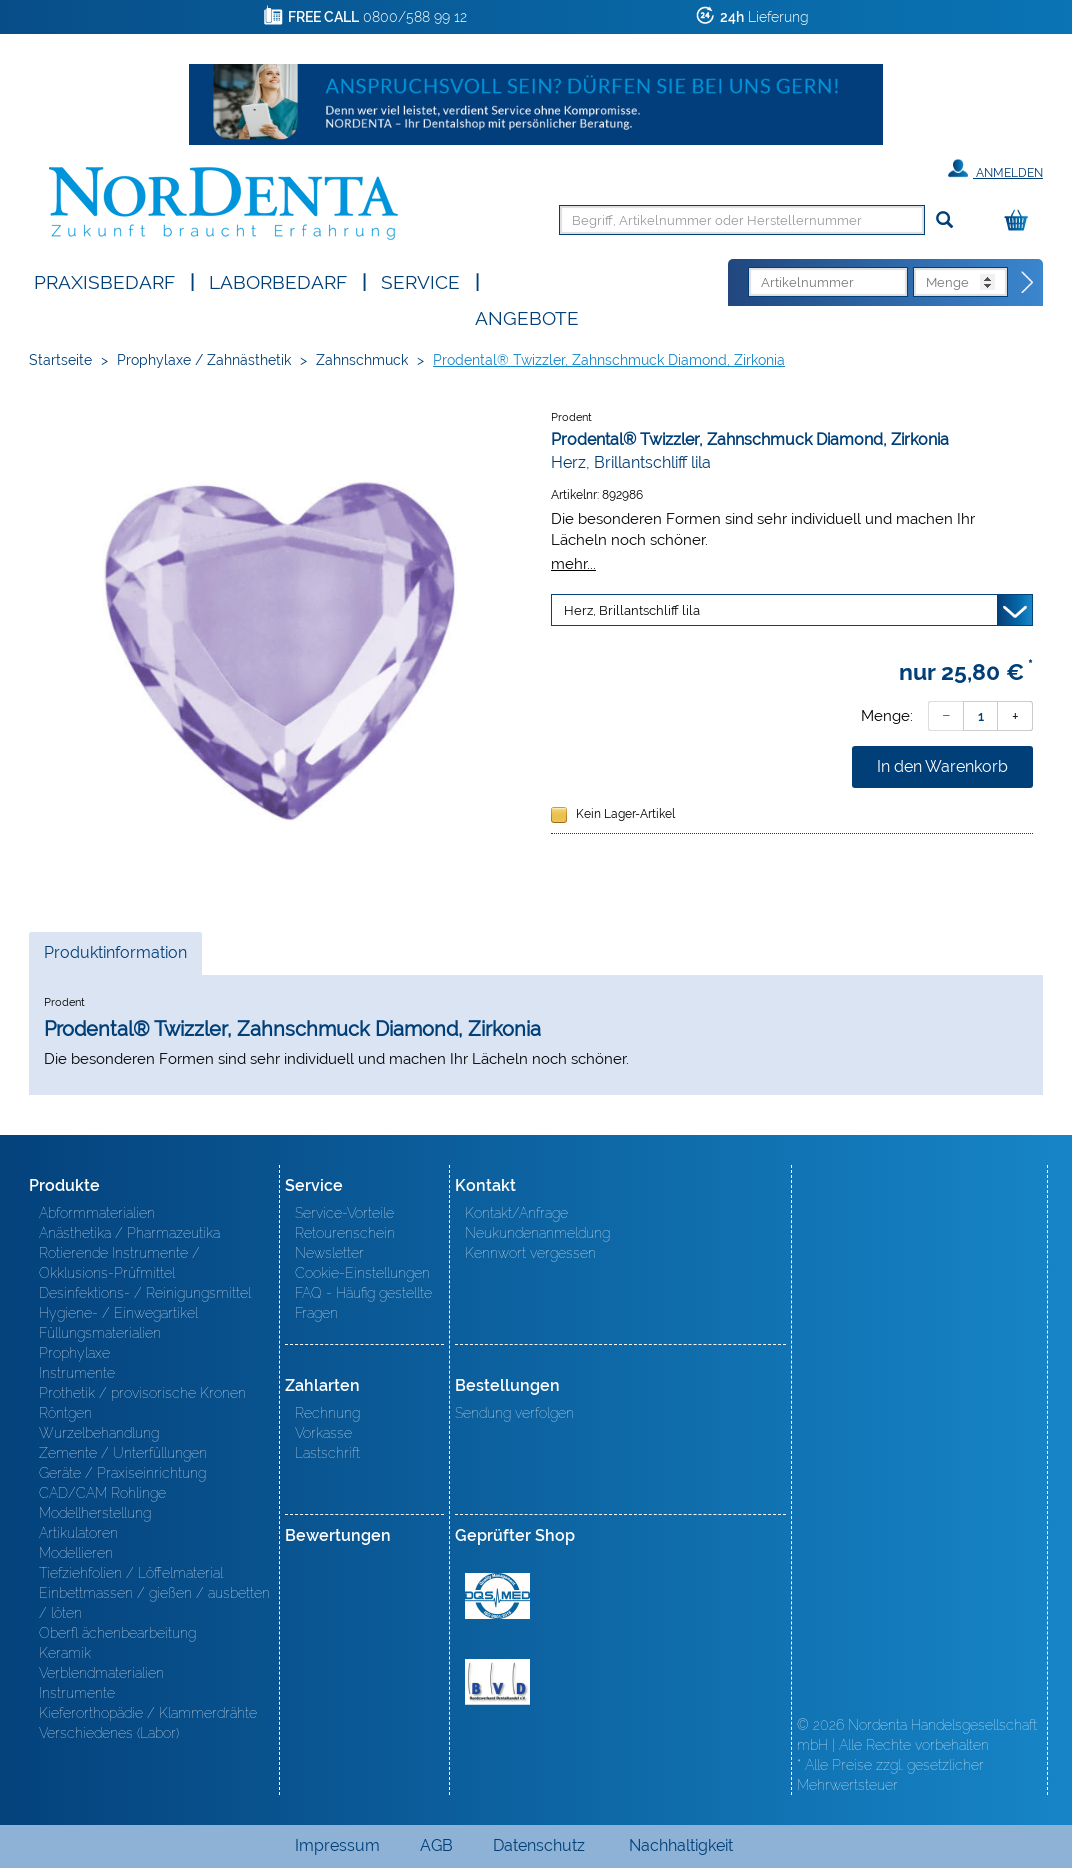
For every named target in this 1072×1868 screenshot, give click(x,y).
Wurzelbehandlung (99, 1433)
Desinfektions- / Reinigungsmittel (145, 1293)
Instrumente (77, 1373)
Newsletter (329, 1253)
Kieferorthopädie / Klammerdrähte (148, 1713)
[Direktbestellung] (1028, 283)
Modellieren (76, 1553)
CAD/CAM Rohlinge (102, 1493)
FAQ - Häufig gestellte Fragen (363, 1303)
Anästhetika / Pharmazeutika (129, 1233)
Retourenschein (345, 1233)
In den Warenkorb (942, 766)
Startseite (60, 360)
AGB (436, 1845)
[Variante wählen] (792, 610)
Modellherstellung (95, 1513)
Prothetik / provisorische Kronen (142, 1393)
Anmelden (995, 169)
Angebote (527, 316)
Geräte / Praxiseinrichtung (122, 1473)
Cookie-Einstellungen (362, 1273)
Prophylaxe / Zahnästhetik (204, 360)
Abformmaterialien (97, 1213)
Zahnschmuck (362, 360)
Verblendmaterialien (101, 1673)
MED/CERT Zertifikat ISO (497, 1596)
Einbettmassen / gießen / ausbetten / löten (154, 1603)
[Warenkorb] (1021, 221)
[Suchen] (944, 220)
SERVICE (420, 280)
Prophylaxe (74, 1353)
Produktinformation (115, 958)
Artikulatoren (78, 1533)
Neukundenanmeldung (537, 1233)
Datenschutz (539, 1845)
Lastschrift (327, 1453)
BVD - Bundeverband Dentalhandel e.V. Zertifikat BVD (497, 1682)
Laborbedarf (278, 280)
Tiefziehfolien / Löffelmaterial (131, 1573)
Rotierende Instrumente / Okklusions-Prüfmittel (119, 1263)
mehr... (573, 563)
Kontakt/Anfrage (516, 1213)
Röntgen (65, 1413)
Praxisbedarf (104, 280)
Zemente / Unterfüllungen (123, 1453)
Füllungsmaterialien (100, 1333)
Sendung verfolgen (514, 1413)
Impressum (337, 1845)
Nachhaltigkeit (681, 1845)
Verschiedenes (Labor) (109, 1733)
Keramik (65, 1653)
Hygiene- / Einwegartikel (118, 1313)
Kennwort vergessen (530, 1253)
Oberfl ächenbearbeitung (117, 1633)
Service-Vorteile (344, 1213)
